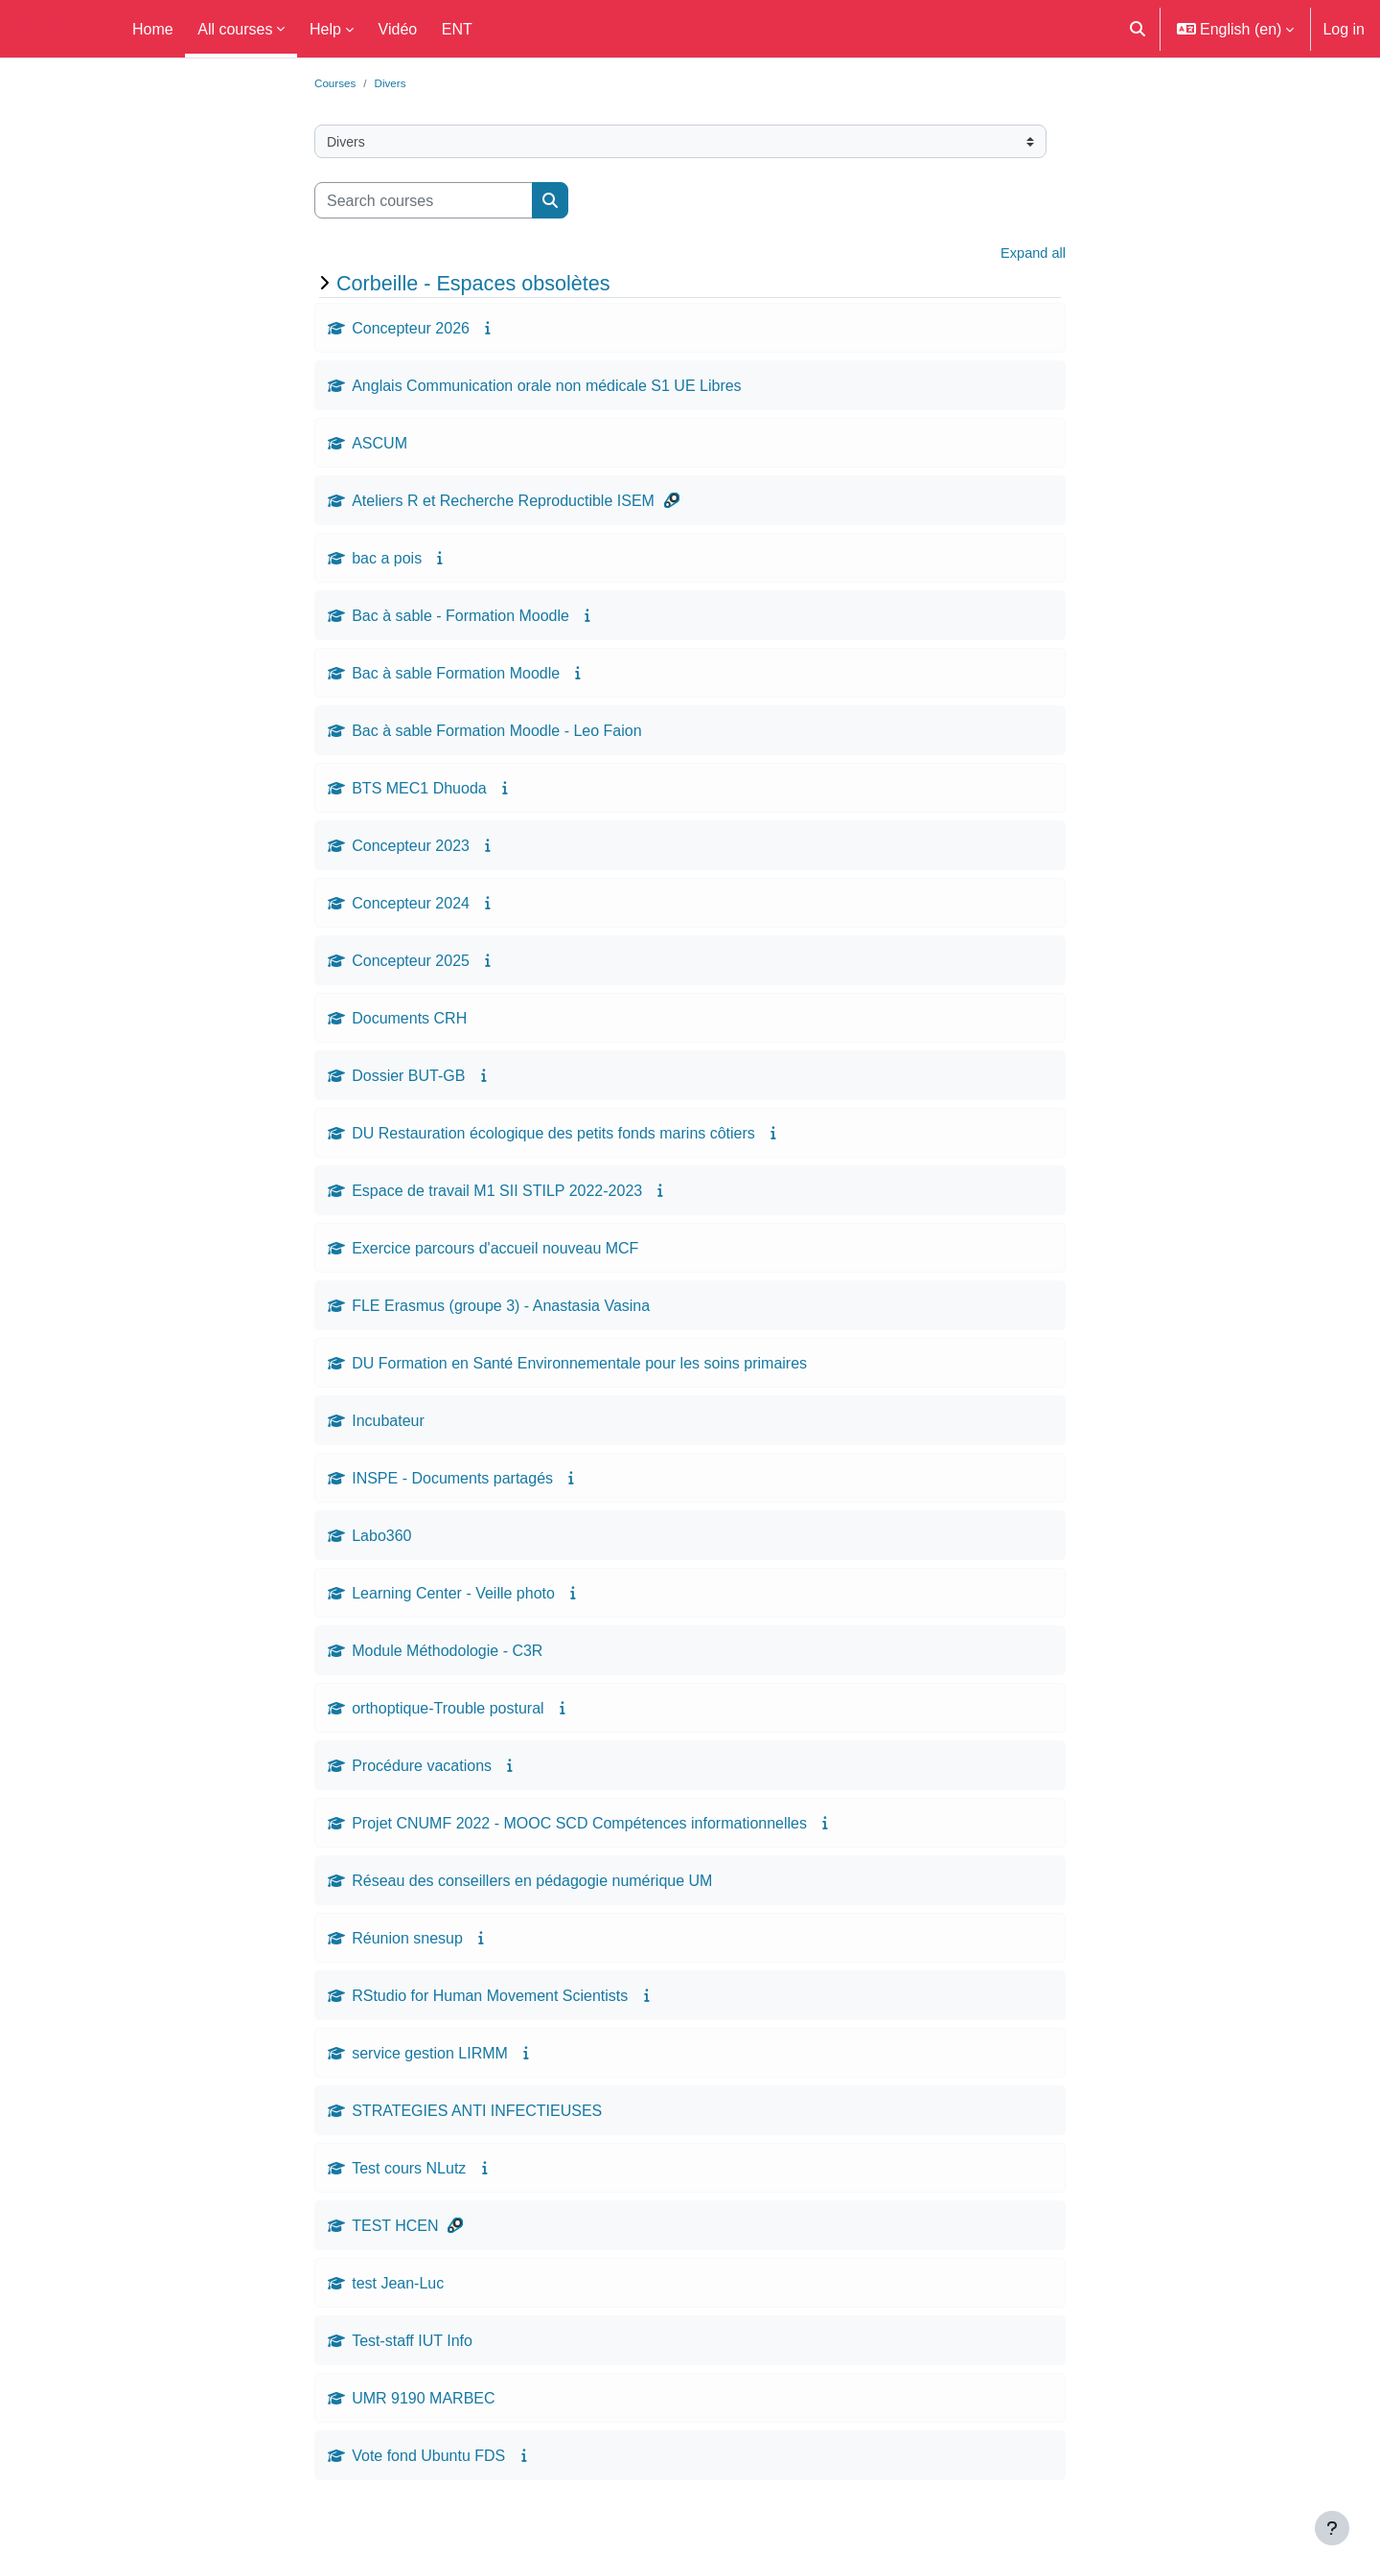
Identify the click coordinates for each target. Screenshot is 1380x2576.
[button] (1137, 29)
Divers (396, 83)
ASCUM (379, 446)
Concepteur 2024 (411, 906)
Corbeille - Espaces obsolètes (473, 286)
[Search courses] (423, 202)
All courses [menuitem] (234, 28)
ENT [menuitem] (457, 28)
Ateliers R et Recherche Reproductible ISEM (503, 504)
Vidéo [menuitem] (398, 28)
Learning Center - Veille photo (453, 1596)
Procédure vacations (422, 1769)
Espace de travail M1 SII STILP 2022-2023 (497, 1194)
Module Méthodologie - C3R (447, 1654)
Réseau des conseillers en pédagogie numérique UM (532, 1884)
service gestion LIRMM (430, 2056)
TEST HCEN (395, 2229)
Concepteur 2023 (411, 849)
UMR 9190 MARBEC (423, 2401)
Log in (1343, 28)
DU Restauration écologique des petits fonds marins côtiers (553, 1136)
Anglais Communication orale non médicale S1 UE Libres (546, 389)
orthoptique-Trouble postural (447, 1711)
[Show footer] (1332, 2528)
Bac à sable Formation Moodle (456, 676)
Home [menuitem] (152, 28)
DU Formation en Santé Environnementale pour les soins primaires (579, 1366)
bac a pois (387, 561)
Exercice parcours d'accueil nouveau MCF (495, 1251)
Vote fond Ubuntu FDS (428, 2459)
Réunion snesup (407, 1941)
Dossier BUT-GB (408, 1079)
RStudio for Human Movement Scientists (490, 1999)
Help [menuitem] (325, 28)
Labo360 (381, 1539)
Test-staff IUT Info (412, 2344)
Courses (337, 83)
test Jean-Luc (398, 2286)
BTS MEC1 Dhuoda (419, 791)
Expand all (1030, 255)
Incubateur (388, 1424)
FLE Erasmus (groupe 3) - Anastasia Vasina (501, 1309)
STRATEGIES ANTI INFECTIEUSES (477, 2114)
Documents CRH (409, 1021)
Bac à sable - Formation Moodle (460, 619)
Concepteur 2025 (411, 964)
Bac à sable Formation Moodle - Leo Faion (496, 734)
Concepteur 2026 (411, 331)
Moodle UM (56, 28)
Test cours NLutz (409, 2171)
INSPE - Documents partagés (452, 1481)
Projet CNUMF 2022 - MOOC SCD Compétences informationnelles (579, 1826)
